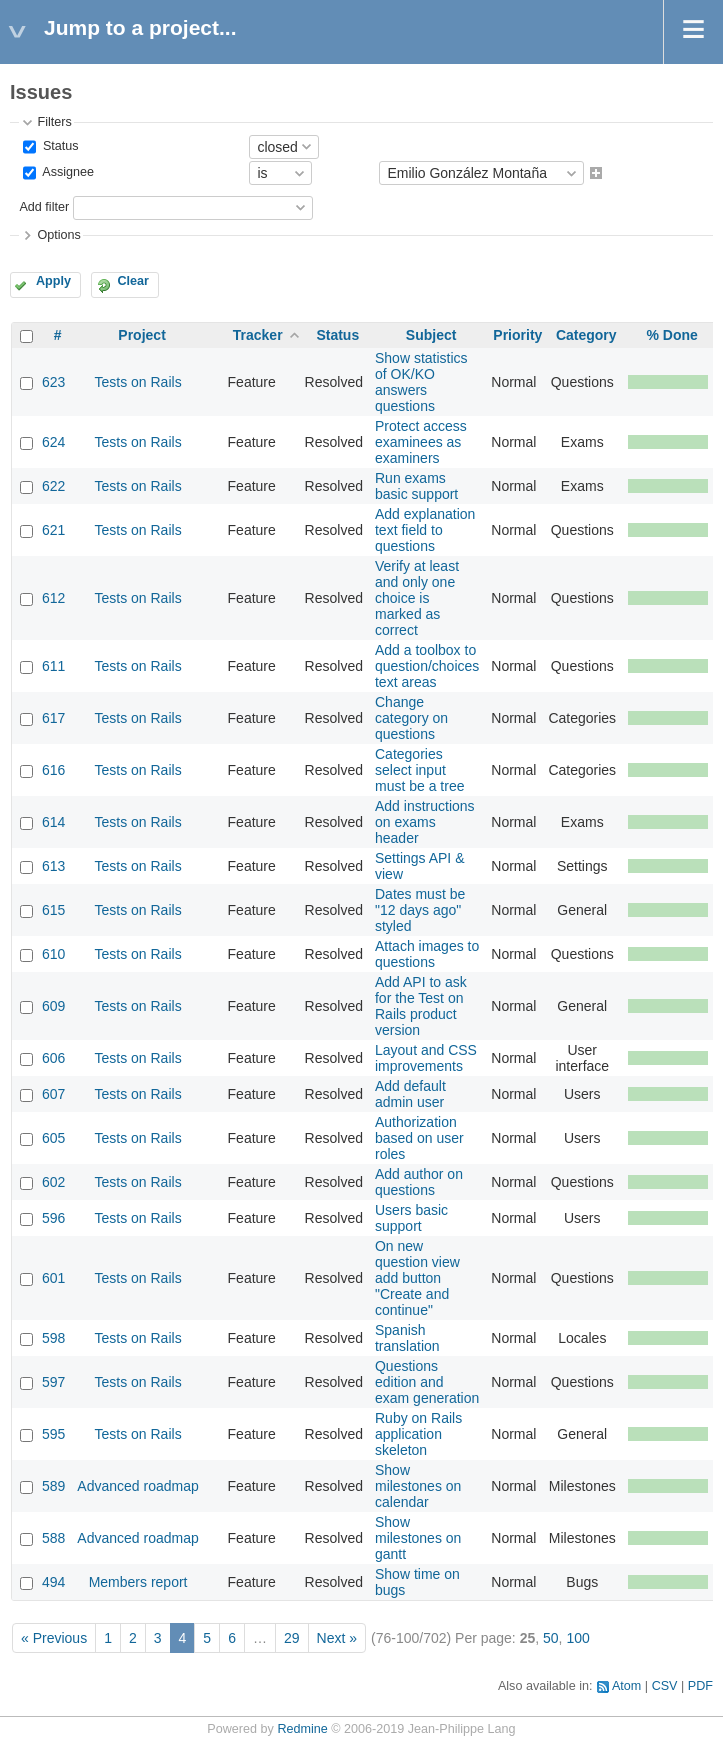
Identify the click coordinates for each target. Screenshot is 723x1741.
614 (53, 822)
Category (586, 335)
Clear (133, 281)
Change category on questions (411, 718)
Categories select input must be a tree (420, 770)
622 (53, 486)
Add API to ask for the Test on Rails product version (421, 1006)
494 (53, 1582)
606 (53, 1058)
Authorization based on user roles (419, 1138)
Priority (517, 335)
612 (53, 598)
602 (53, 1182)
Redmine (302, 1729)
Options (58, 235)
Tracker (258, 335)
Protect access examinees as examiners (421, 442)
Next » (337, 1638)
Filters (54, 122)
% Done (671, 335)
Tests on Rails (137, 382)
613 (53, 866)
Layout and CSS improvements (426, 1058)
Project (141, 335)
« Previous (54, 1638)
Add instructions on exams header (425, 822)
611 (53, 666)
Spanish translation (407, 1338)
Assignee (66, 173)
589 (53, 1486)
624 (53, 442)
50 (551, 1638)
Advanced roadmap (137, 1486)
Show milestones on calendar (418, 1486)
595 (53, 1434)
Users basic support (411, 1218)
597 (53, 1382)
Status (58, 146)
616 (53, 770)
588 (53, 1538)
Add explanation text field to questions (425, 530)
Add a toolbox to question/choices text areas (427, 666)
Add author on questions (419, 1182)
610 (53, 954)
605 (53, 1138)
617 (53, 718)
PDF (700, 1686)
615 (53, 910)
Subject (431, 335)
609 (53, 1006)
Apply (53, 281)
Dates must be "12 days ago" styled (420, 910)
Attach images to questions (427, 954)
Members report (138, 1582)
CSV (665, 1686)
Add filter (44, 207)
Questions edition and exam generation (427, 1382)
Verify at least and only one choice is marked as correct (417, 598)
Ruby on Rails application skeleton (418, 1434)
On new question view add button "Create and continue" (417, 1278)
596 (53, 1218)
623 (53, 382)
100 (577, 1638)
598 (53, 1338)
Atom (626, 1686)
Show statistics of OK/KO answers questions (421, 382)
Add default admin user (410, 1094)
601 (53, 1278)
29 (292, 1638)
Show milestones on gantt (418, 1538)
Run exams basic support (416, 486)
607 (53, 1094)
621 (53, 530)
